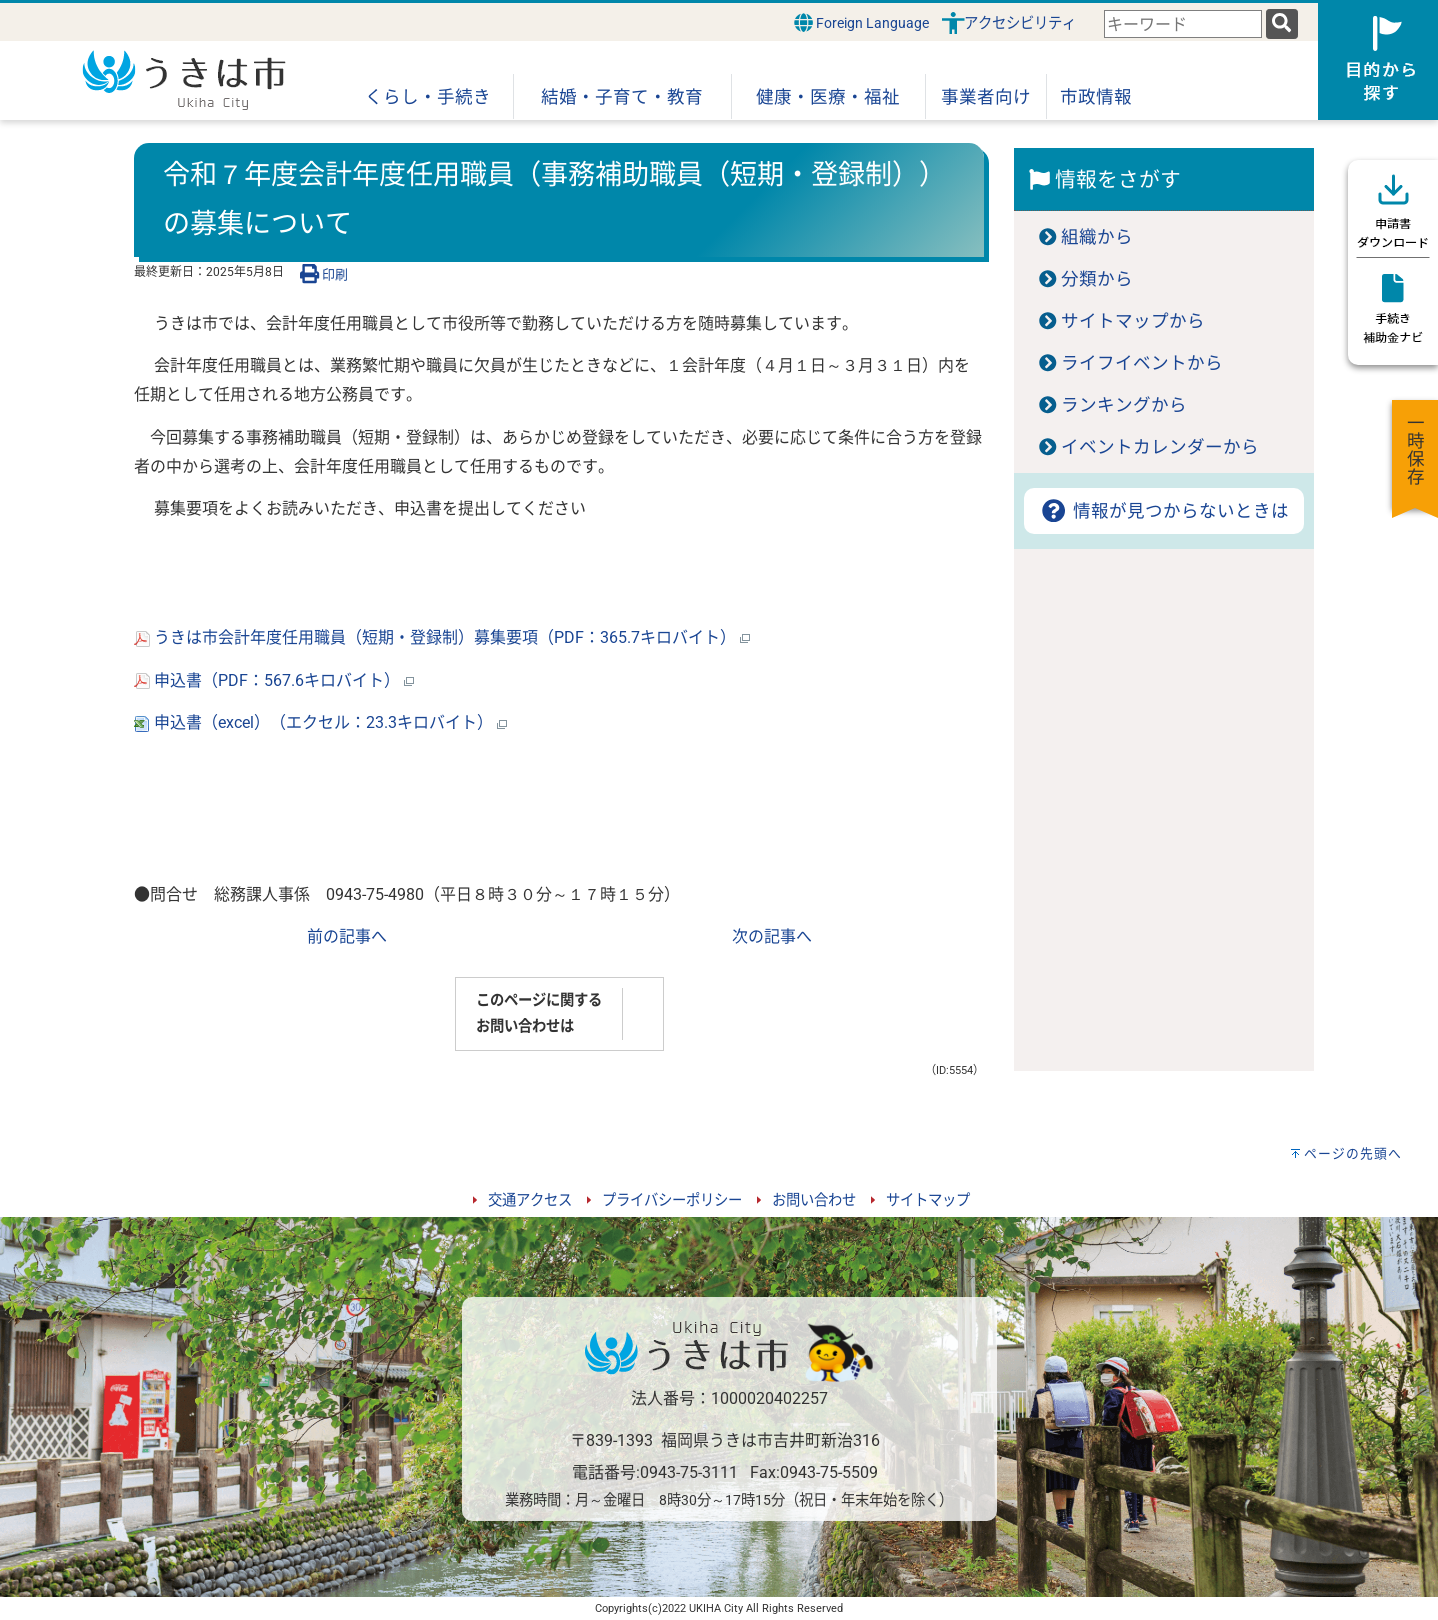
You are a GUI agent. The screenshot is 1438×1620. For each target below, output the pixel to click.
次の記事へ (772, 936)
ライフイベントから (1142, 363)
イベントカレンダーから (1160, 447)
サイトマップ (928, 1200)
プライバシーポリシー (672, 1200)
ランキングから (1124, 405)
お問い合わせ (814, 1200)
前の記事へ (347, 936)
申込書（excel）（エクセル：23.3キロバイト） (320, 722)
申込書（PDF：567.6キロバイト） (274, 680)
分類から (1097, 279)
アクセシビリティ (1020, 23)
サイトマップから (1133, 321)
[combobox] (1183, 24)
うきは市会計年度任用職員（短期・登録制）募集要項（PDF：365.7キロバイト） (442, 637)
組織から (1097, 237)
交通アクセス (530, 1200)
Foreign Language (861, 22)
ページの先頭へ (1353, 1153)
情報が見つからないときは (1163, 511)
